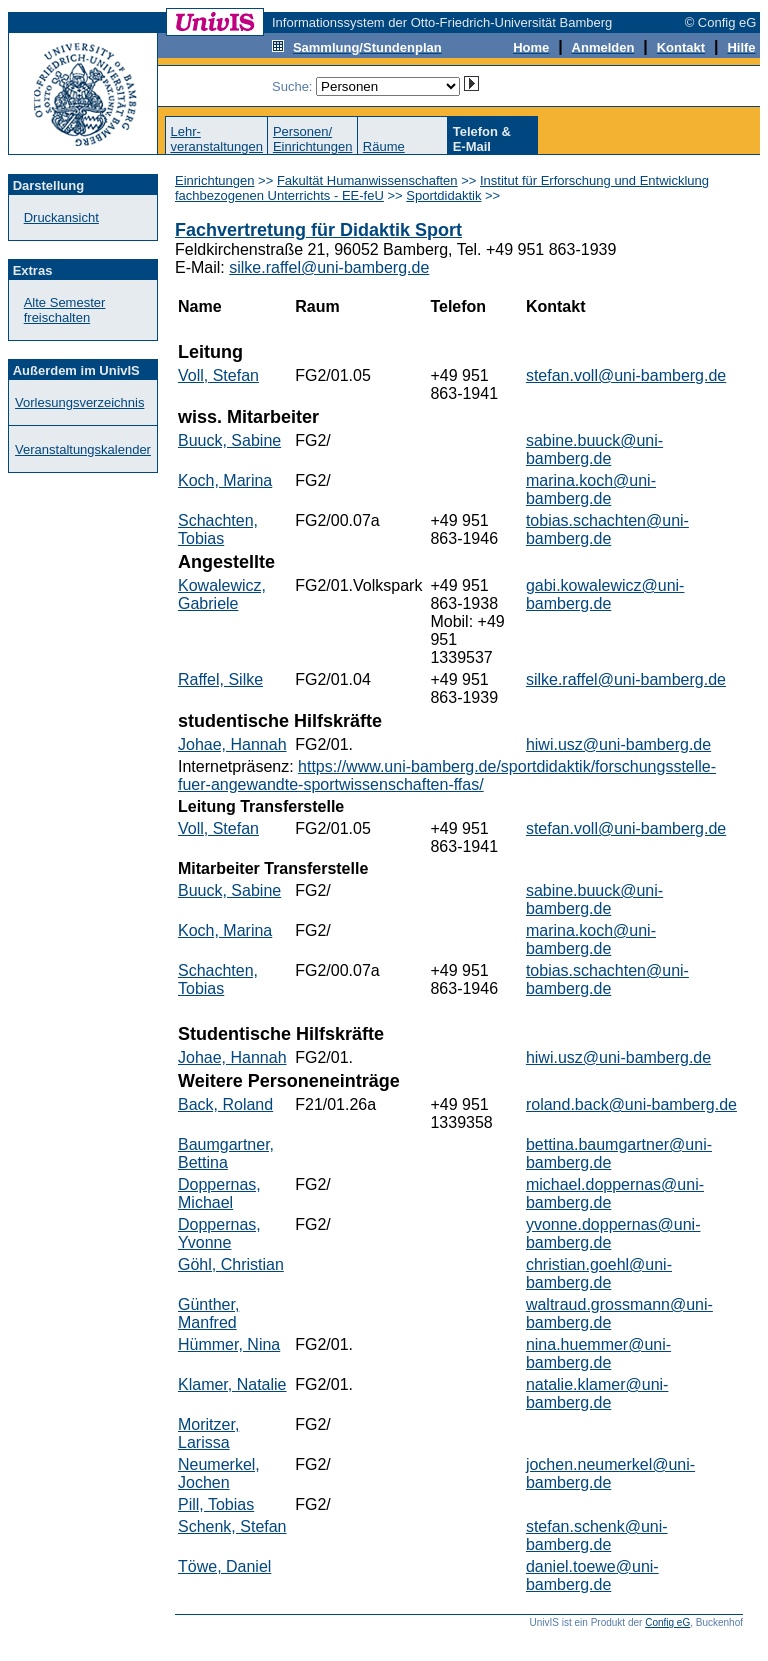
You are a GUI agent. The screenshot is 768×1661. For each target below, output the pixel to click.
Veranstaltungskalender (83, 449)
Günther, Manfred (208, 1313)
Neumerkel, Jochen (219, 1473)
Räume (384, 146)
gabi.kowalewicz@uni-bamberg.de (605, 594)
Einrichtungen (215, 180)
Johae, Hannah (232, 744)
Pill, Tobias (216, 1504)
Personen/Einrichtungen (313, 139)
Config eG (667, 1622)
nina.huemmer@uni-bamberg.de (598, 1353)
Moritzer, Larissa (208, 1433)
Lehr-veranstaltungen (216, 139)
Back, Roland (225, 1104)
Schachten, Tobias (218, 529)
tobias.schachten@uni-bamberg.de (607, 529)
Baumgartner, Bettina (226, 1153)
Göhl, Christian (231, 1264)
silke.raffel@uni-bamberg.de (329, 267)
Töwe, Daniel (224, 1566)
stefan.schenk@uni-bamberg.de (597, 1535)
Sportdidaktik (443, 195)
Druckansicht (61, 217)
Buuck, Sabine (229, 440)
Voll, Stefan (218, 375)
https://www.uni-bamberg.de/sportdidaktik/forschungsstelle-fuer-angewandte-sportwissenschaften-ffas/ (447, 775)
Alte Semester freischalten (65, 310)
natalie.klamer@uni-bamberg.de (597, 1393)
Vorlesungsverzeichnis (79, 402)
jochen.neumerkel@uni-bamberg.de (610, 1473)
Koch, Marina (225, 480)
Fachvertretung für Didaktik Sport (318, 230)
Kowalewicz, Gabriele (222, 594)
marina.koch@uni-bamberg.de (591, 489)
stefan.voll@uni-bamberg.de (626, 375)
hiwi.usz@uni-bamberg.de (618, 744)
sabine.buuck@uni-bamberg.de (594, 449)
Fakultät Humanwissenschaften (367, 180)
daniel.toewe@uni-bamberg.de (592, 1575)
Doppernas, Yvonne (219, 1233)
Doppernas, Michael (219, 1193)
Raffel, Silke (220, 679)
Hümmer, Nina (229, 1344)
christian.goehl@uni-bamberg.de (599, 1273)
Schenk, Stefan (232, 1526)
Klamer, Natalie (232, 1384)
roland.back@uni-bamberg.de (631, 1104)
